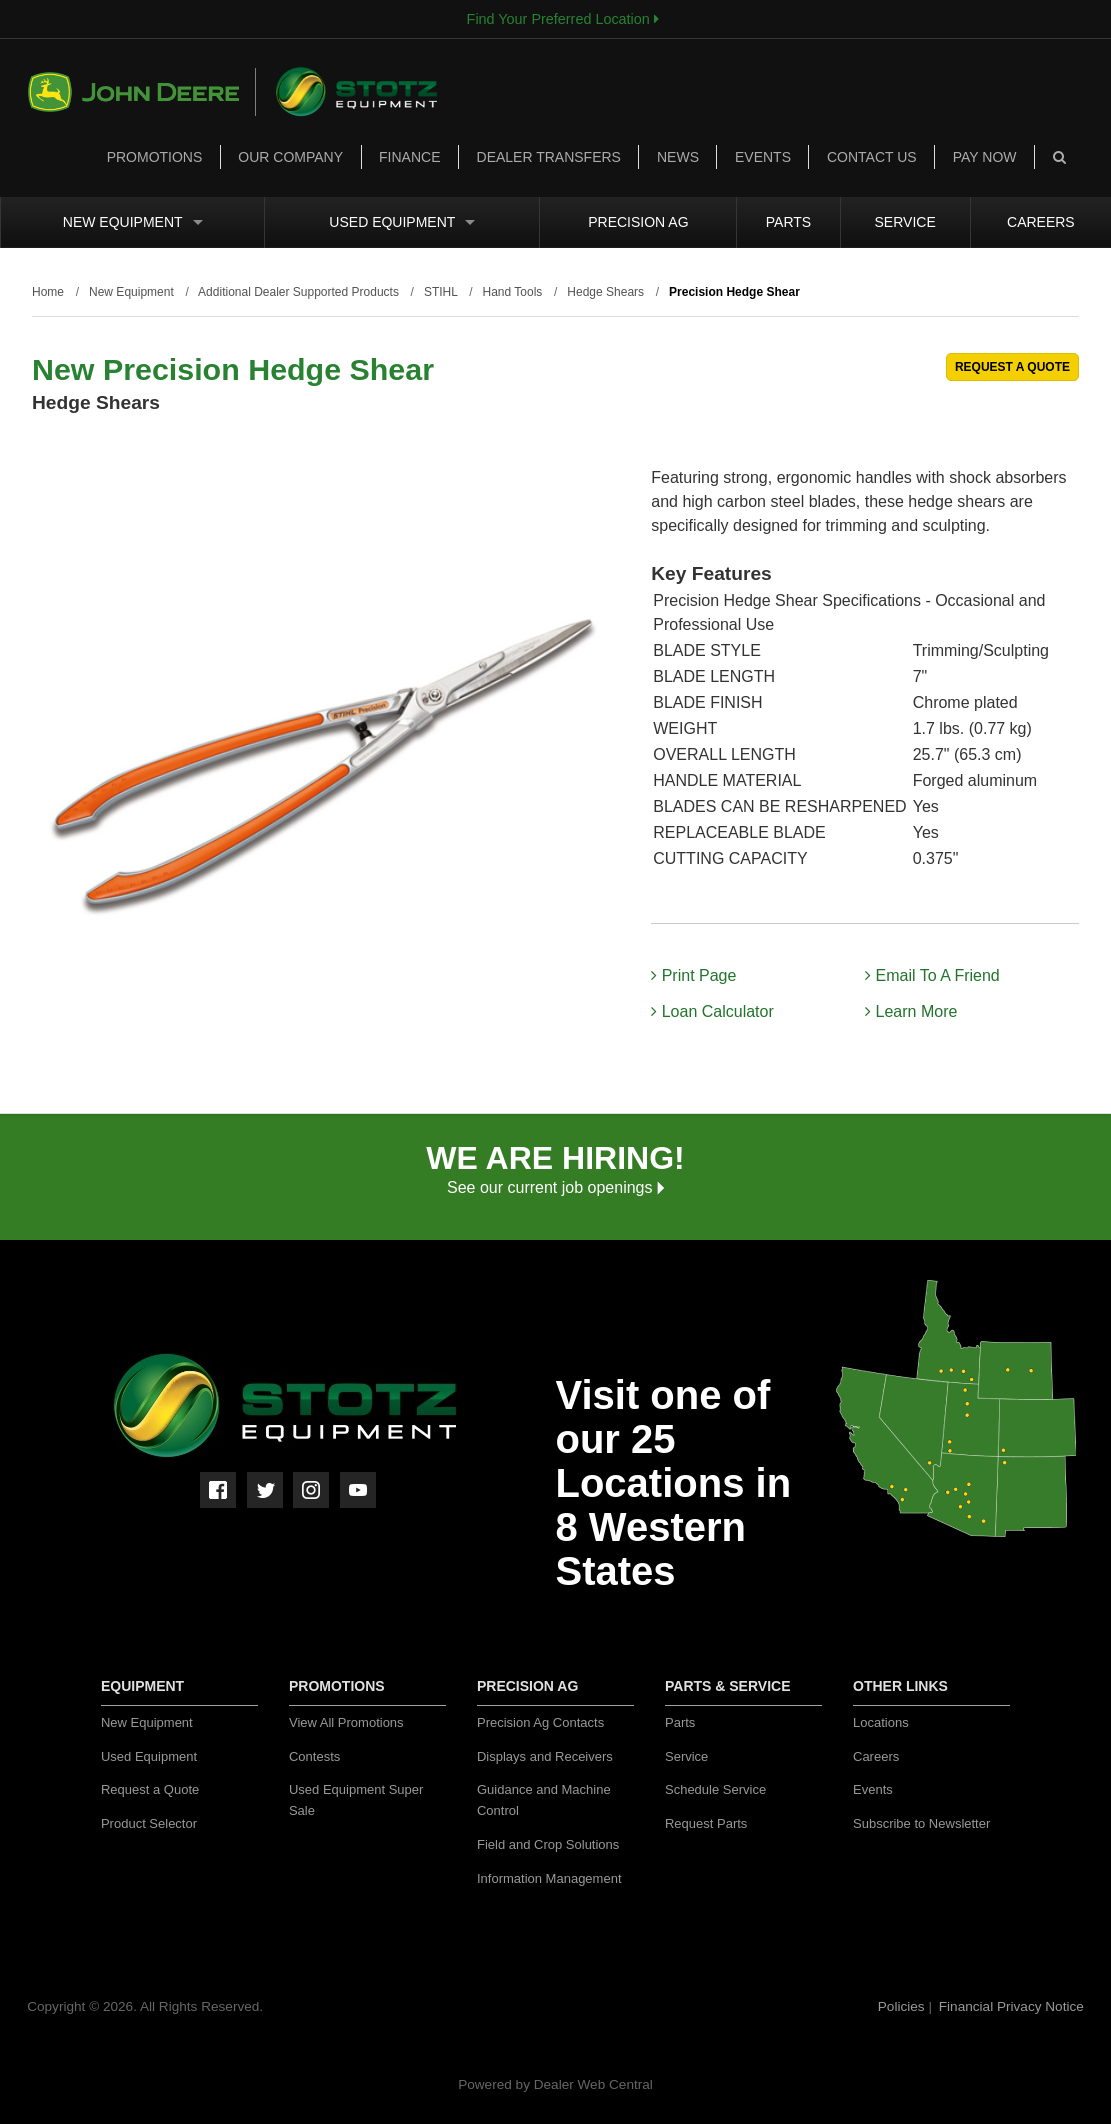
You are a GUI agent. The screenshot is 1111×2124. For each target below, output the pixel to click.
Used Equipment (402, 222)
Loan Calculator (712, 1011)
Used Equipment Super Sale (356, 1800)
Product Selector (149, 1823)
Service (905, 222)
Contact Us (872, 157)
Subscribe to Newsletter (921, 1823)
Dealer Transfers (549, 157)
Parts (788, 222)
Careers (1041, 222)
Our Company (290, 157)
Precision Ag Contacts (540, 1722)
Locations (881, 1722)
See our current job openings (555, 1187)
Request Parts (706, 1823)
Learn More (911, 1011)
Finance (409, 157)
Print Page (693, 975)
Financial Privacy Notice (1011, 2006)
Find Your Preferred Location (563, 19)
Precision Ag (638, 222)
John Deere (142, 92)
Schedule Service (715, 1789)
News (678, 157)
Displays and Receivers (545, 1756)
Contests (314, 1756)
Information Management (549, 1878)
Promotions (155, 157)
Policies (903, 2006)
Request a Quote (150, 1789)
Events (763, 157)
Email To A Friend (932, 975)
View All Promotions (346, 1722)
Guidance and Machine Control (544, 1800)
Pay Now (985, 157)
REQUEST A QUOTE (1012, 367)
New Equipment (133, 222)
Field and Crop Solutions (548, 1844)
